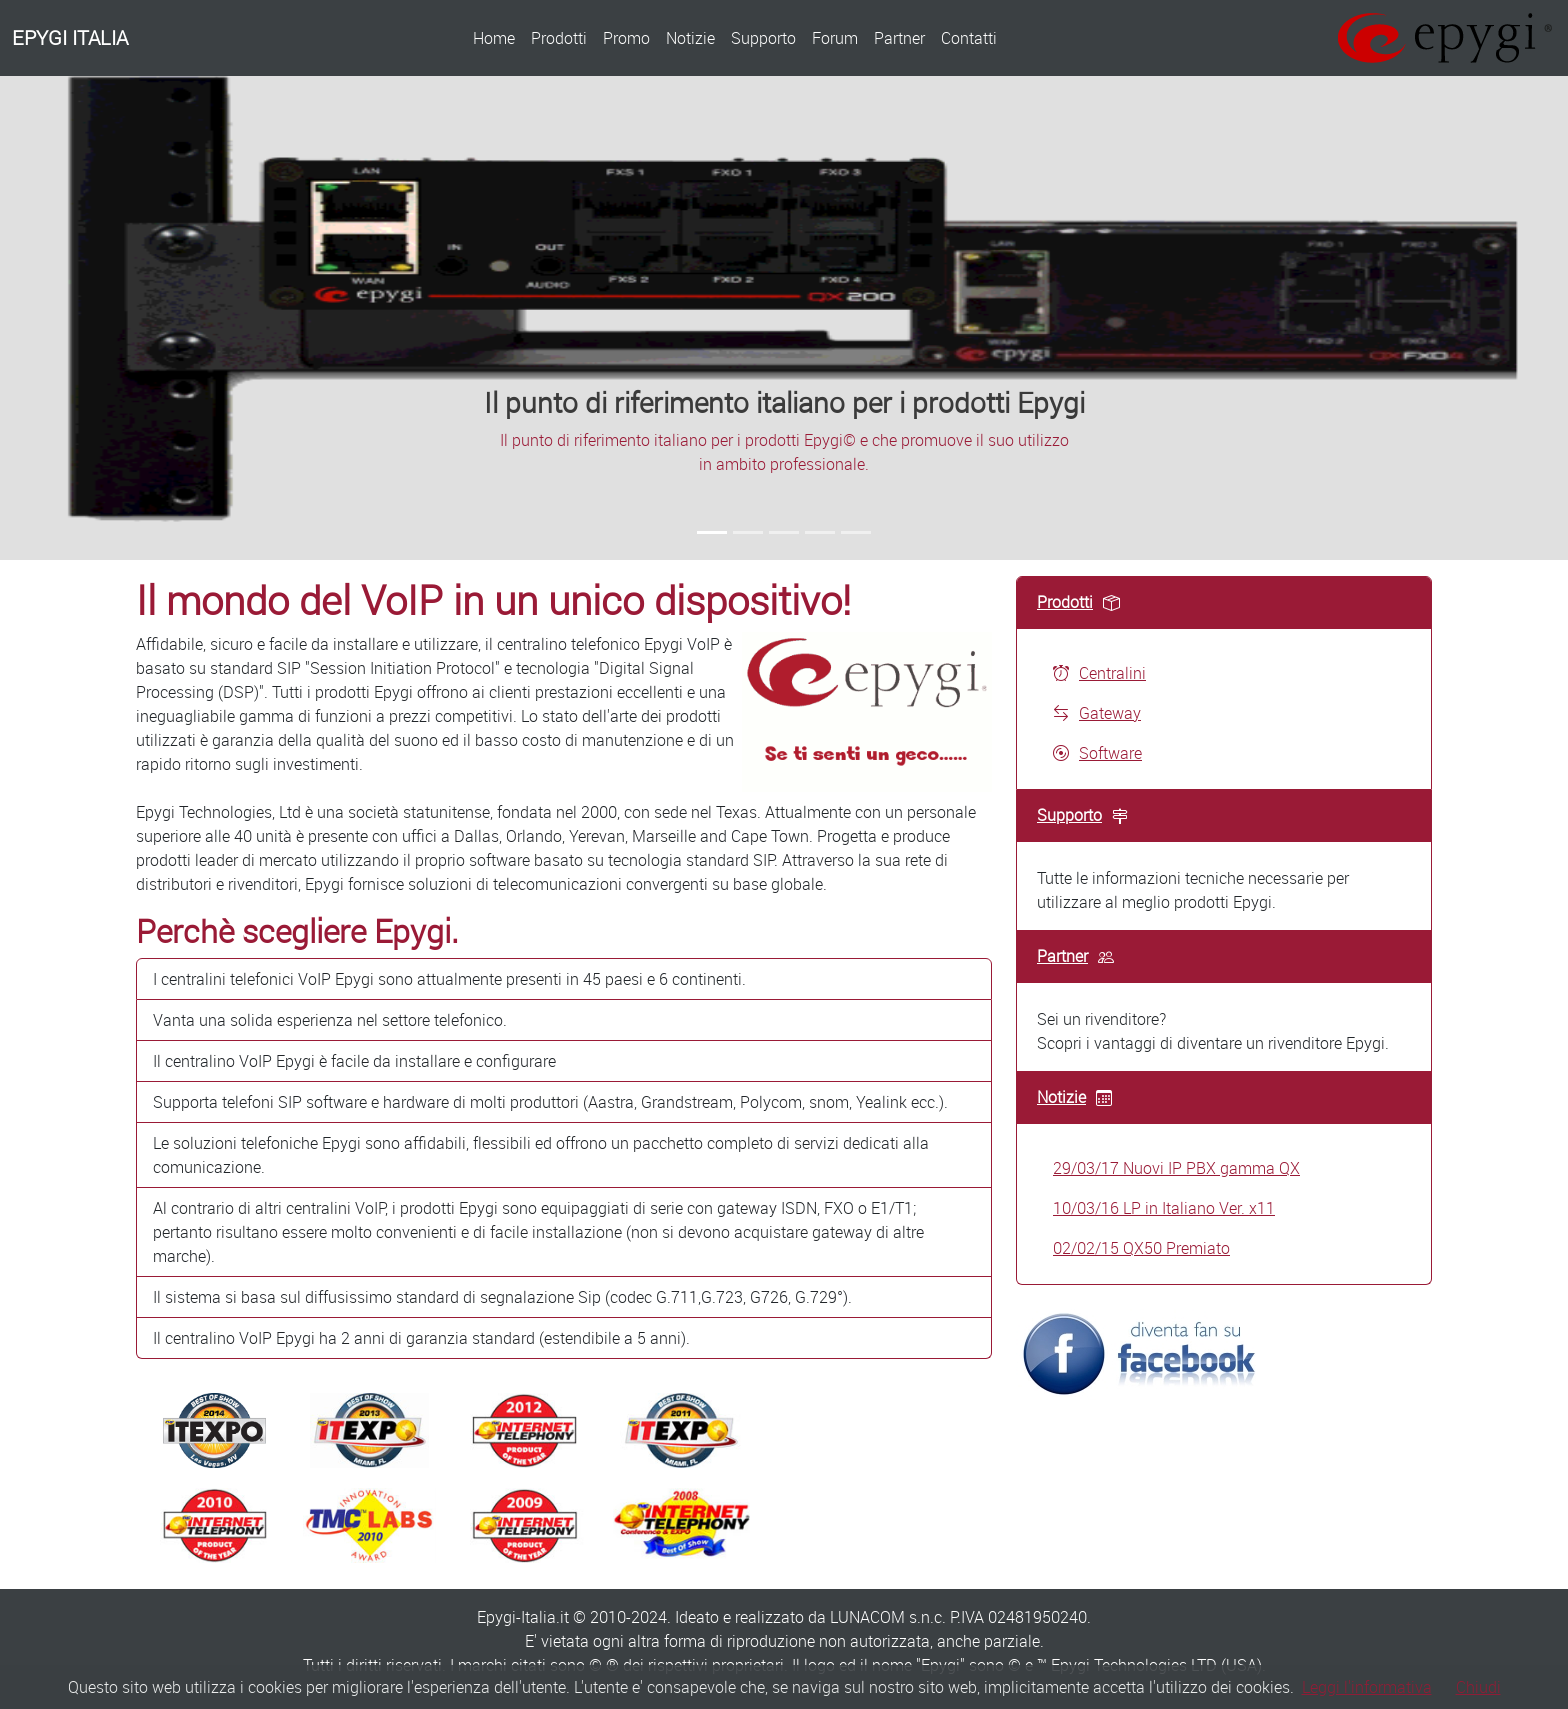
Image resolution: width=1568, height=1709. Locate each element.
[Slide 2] (748, 532)
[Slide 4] (820, 532)
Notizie (690, 38)
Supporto (763, 38)
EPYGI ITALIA (70, 37)
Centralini (1099, 673)
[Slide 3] (784, 532)
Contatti (969, 38)
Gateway (1097, 713)
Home (494, 38)
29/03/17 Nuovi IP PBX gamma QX (1176, 1168)
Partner (899, 38)
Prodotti (559, 38)
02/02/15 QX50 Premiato (1141, 1248)
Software (1097, 753)
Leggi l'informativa (1367, 1687)
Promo (626, 38)
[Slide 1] (712, 532)
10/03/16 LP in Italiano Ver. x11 (1164, 1208)
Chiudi (1478, 1687)
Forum (835, 38)
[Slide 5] (856, 532)
